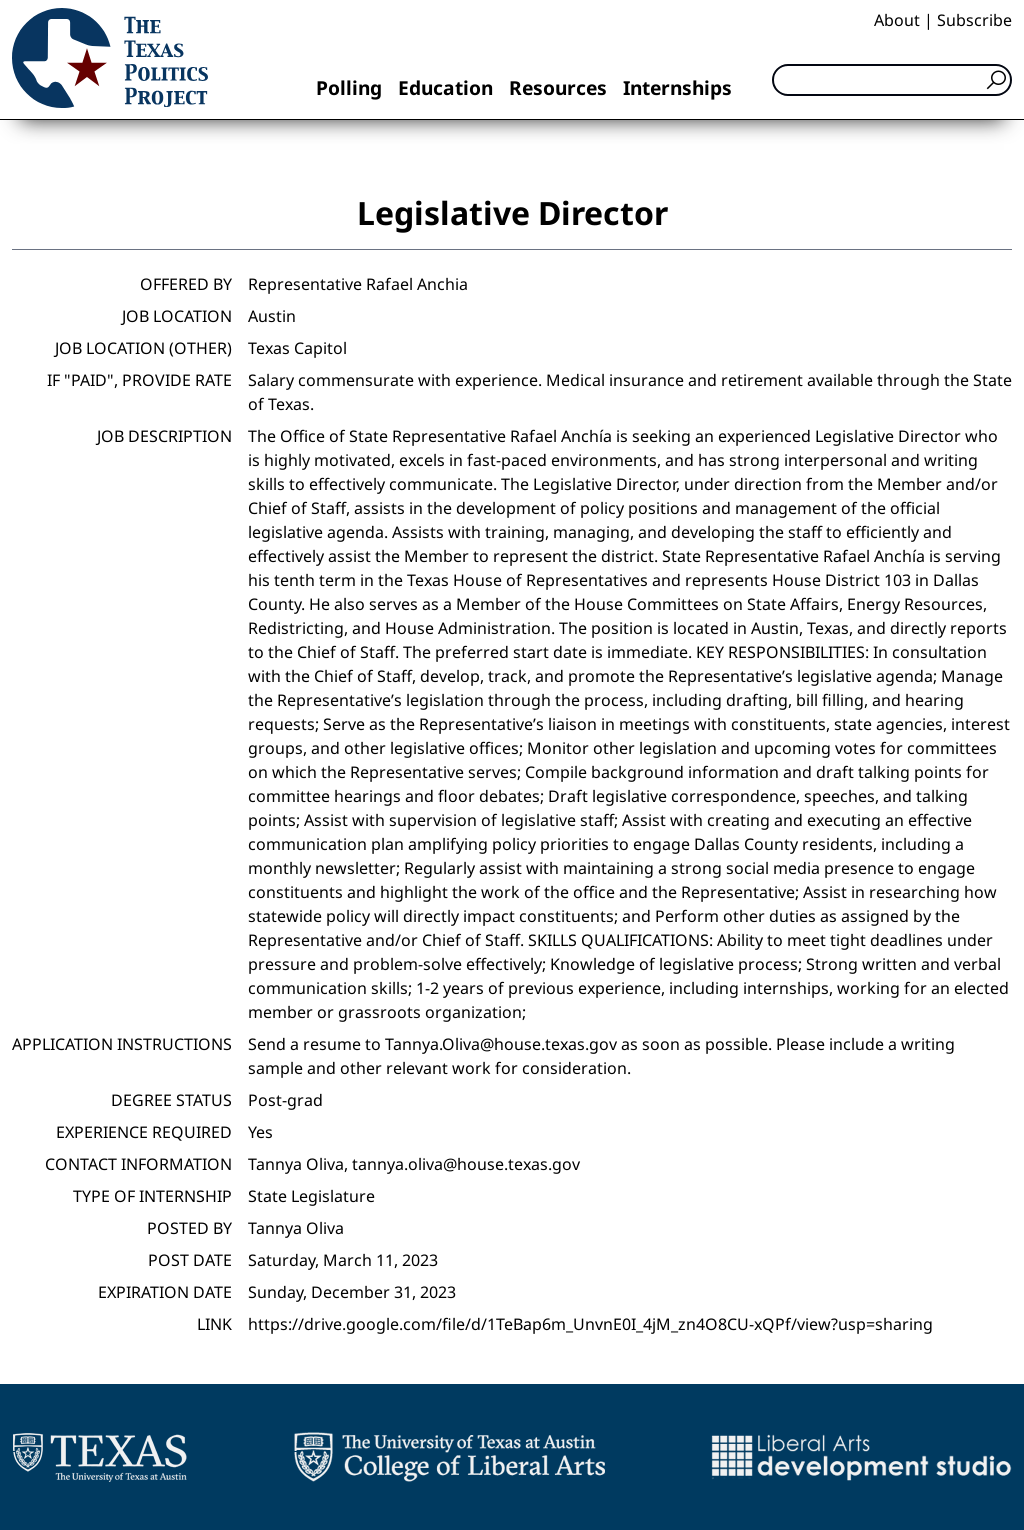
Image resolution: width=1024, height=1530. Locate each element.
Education (445, 87)
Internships (677, 87)
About (897, 20)
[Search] (892, 80)
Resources (558, 87)
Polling (349, 87)
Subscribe (974, 20)
